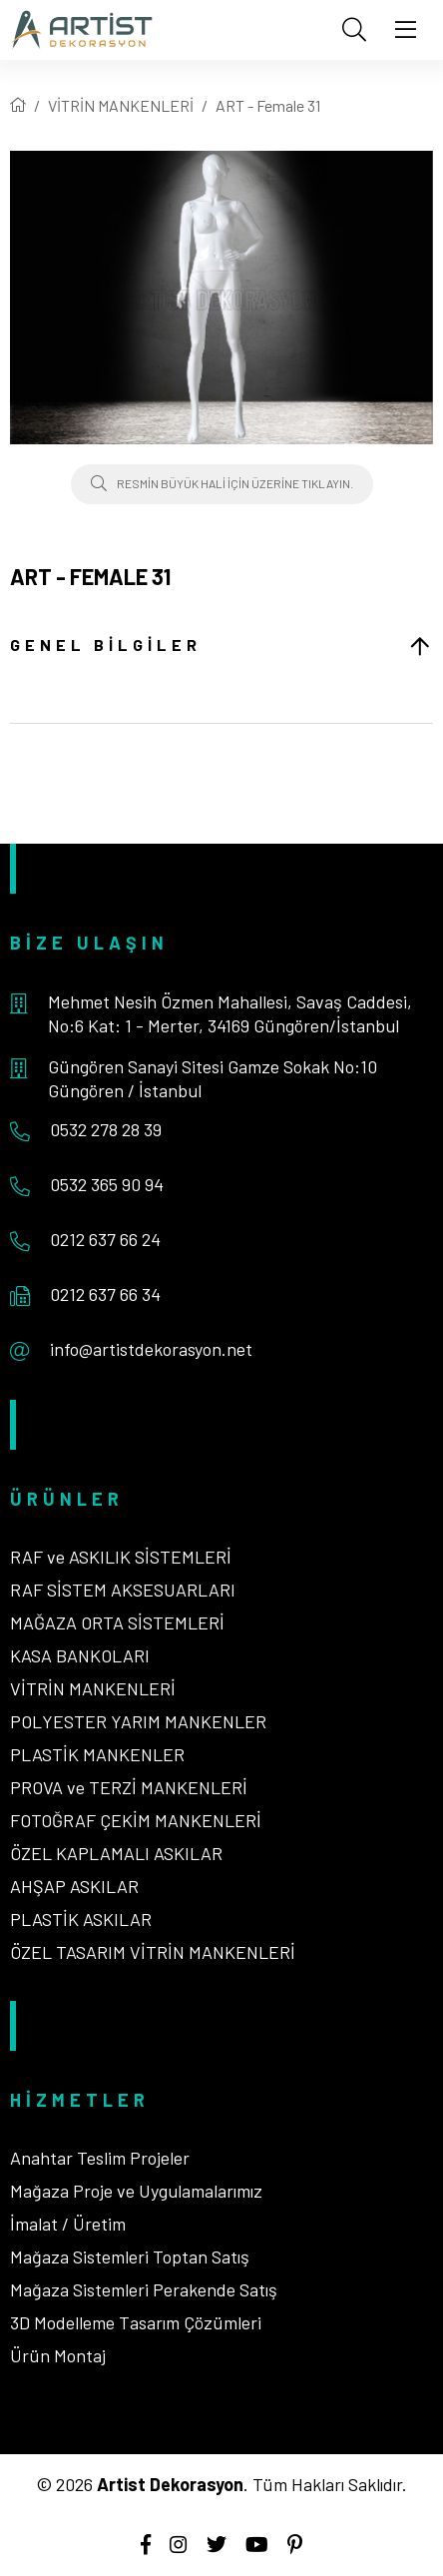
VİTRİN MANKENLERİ (121, 105)
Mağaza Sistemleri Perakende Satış (143, 2289)
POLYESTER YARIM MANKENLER (138, 1721)
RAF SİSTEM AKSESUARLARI (122, 1590)
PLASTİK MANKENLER (97, 1754)
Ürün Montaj (58, 2355)
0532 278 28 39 (106, 1129)
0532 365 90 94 (107, 1184)
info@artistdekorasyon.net (151, 1349)
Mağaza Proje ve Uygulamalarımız (136, 2191)
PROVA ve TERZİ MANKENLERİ (128, 1787)
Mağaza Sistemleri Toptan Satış (129, 2256)
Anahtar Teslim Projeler (100, 2158)
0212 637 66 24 (105, 1239)
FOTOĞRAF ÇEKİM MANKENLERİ (135, 1820)
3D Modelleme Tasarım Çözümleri (135, 2322)
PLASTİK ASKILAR (81, 1919)
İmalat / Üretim (68, 2224)
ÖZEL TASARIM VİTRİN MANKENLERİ (152, 1952)
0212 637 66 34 (105, 1294)
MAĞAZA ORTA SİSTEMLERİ (117, 1622)
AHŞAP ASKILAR (74, 1886)
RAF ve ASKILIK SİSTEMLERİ (120, 1557)
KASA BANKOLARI (80, 1655)
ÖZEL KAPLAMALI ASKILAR (116, 1853)
